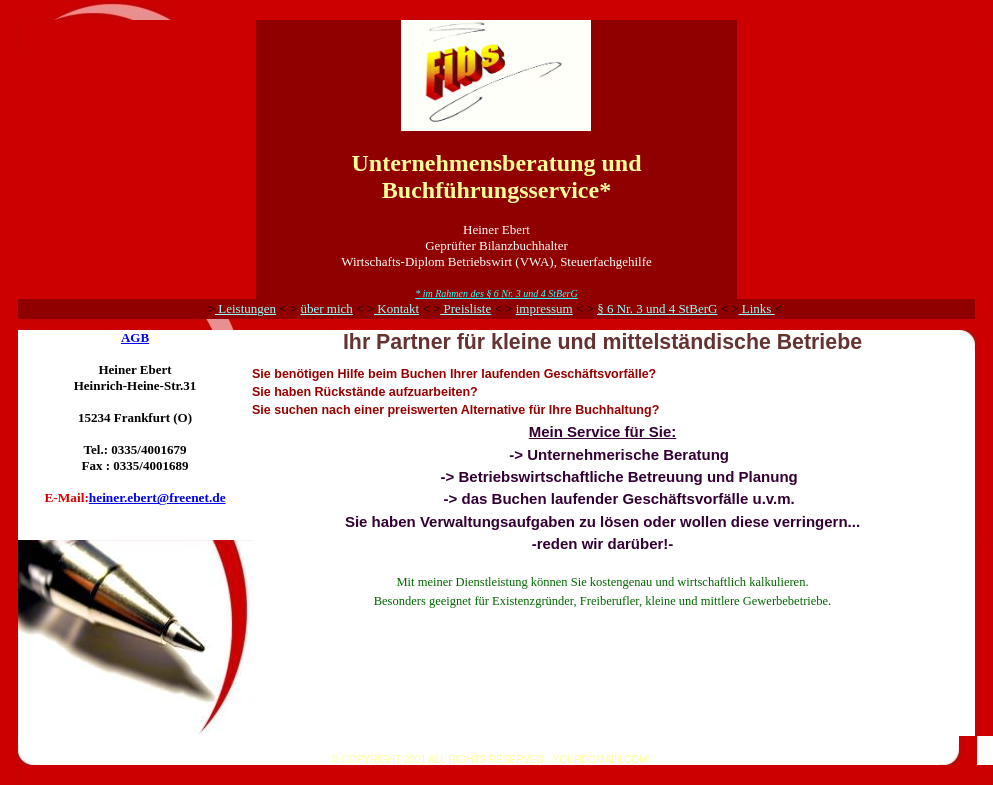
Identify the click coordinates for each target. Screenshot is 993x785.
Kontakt (396, 308)
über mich (326, 308)
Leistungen (245, 308)
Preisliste (465, 308)
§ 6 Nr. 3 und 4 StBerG (657, 308)
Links (757, 308)
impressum (544, 308)
